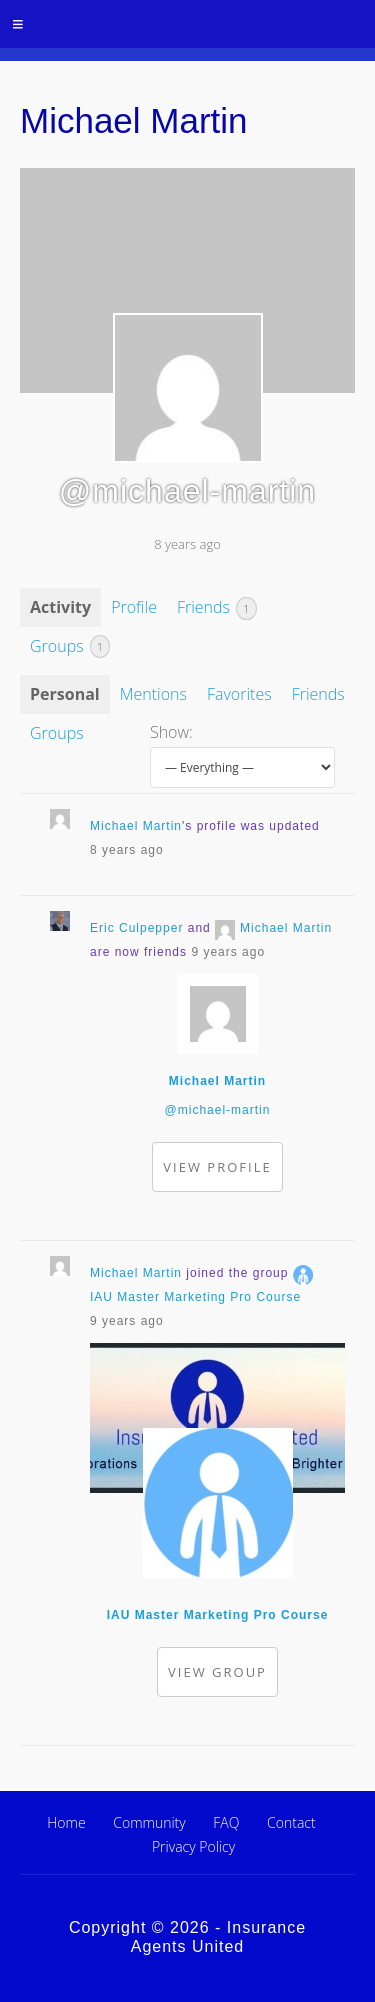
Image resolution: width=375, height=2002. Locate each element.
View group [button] (217, 1672)
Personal (65, 694)
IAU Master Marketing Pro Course (195, 1297)
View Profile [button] (217, 1167)
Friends (217, 608)
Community (149, 1822)
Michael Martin (136, 826)
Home (66, 1822)
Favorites (239, 694)
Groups (70, 647)
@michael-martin (218, 1110)
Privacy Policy (193, 1846)
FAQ (226, 1822)
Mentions (153, 694)
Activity (60, 607)
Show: (171, 732)
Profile (134, 607)
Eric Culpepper (136, 928)
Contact (291, 1822)
